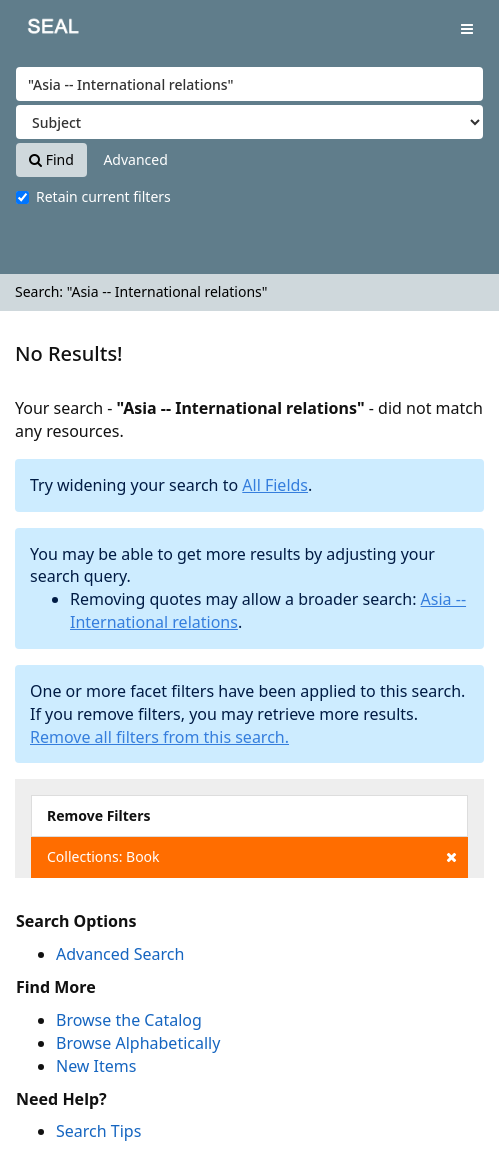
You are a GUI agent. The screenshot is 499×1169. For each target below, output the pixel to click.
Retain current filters (93, 196)
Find (51, 159)
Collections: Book (252, 857)
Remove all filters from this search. (159, 737)
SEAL (39, 30)
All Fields (275, 485)
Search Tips (98, 1131)
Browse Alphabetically (138, 1043)
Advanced (135, 159)
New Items (96, 1066)
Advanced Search (120, 954)
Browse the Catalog (129, 1020)
